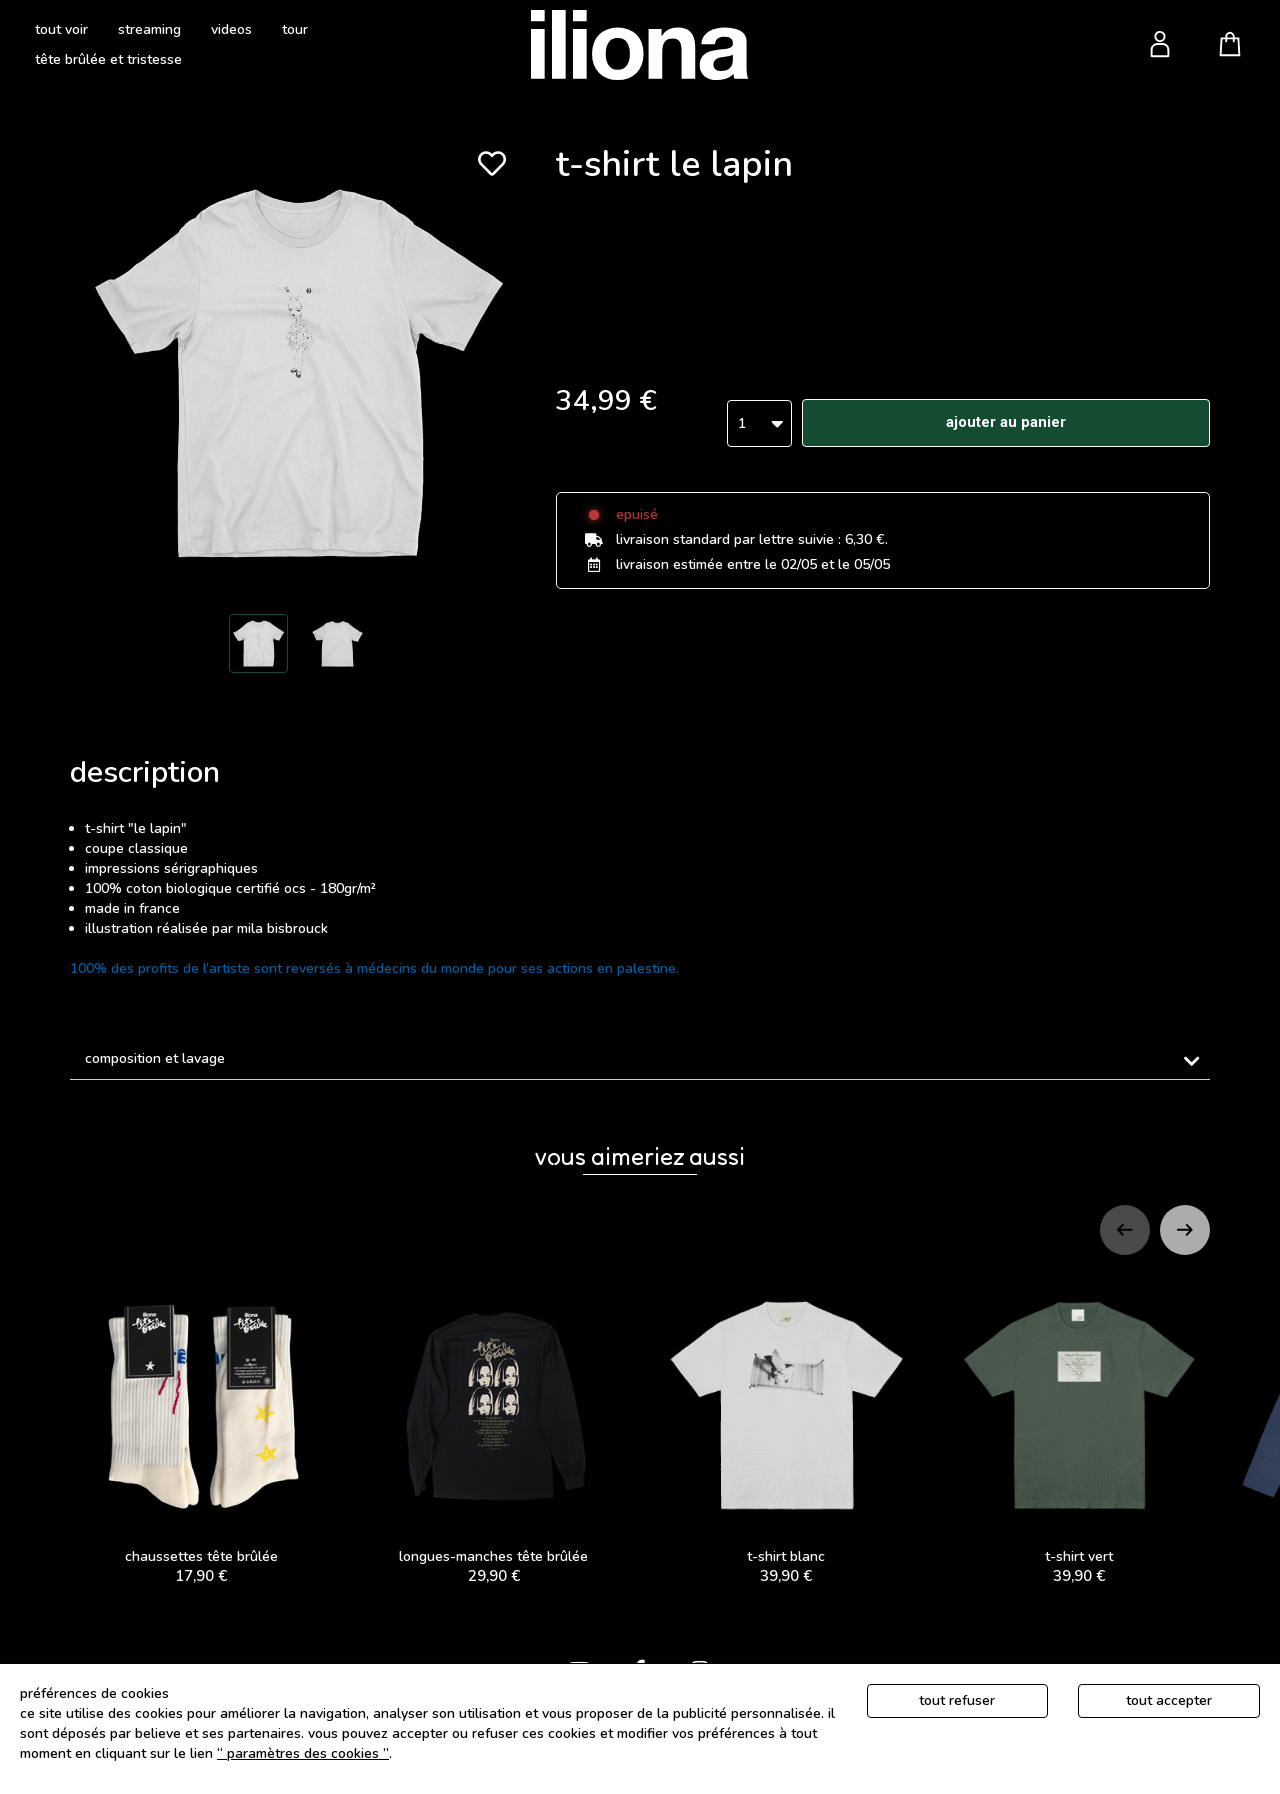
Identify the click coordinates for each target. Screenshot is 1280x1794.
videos (231, 29)
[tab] (640, 1059)
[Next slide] (1185, 1230)
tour (295, 29)
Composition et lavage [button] (155, 1058)
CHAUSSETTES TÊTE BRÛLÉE (201, 1431)
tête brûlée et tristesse (108, 59)
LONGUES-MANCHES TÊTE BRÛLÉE (494, 1431)
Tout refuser (957, 1700)
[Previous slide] (1125, 1230)
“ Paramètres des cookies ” (303, 1753)
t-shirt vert (1079, 1431)
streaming (149, 29)
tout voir (61, 29)
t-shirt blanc (786, 1431)
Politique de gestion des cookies (498, 1753)
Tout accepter (1169, 1700)
